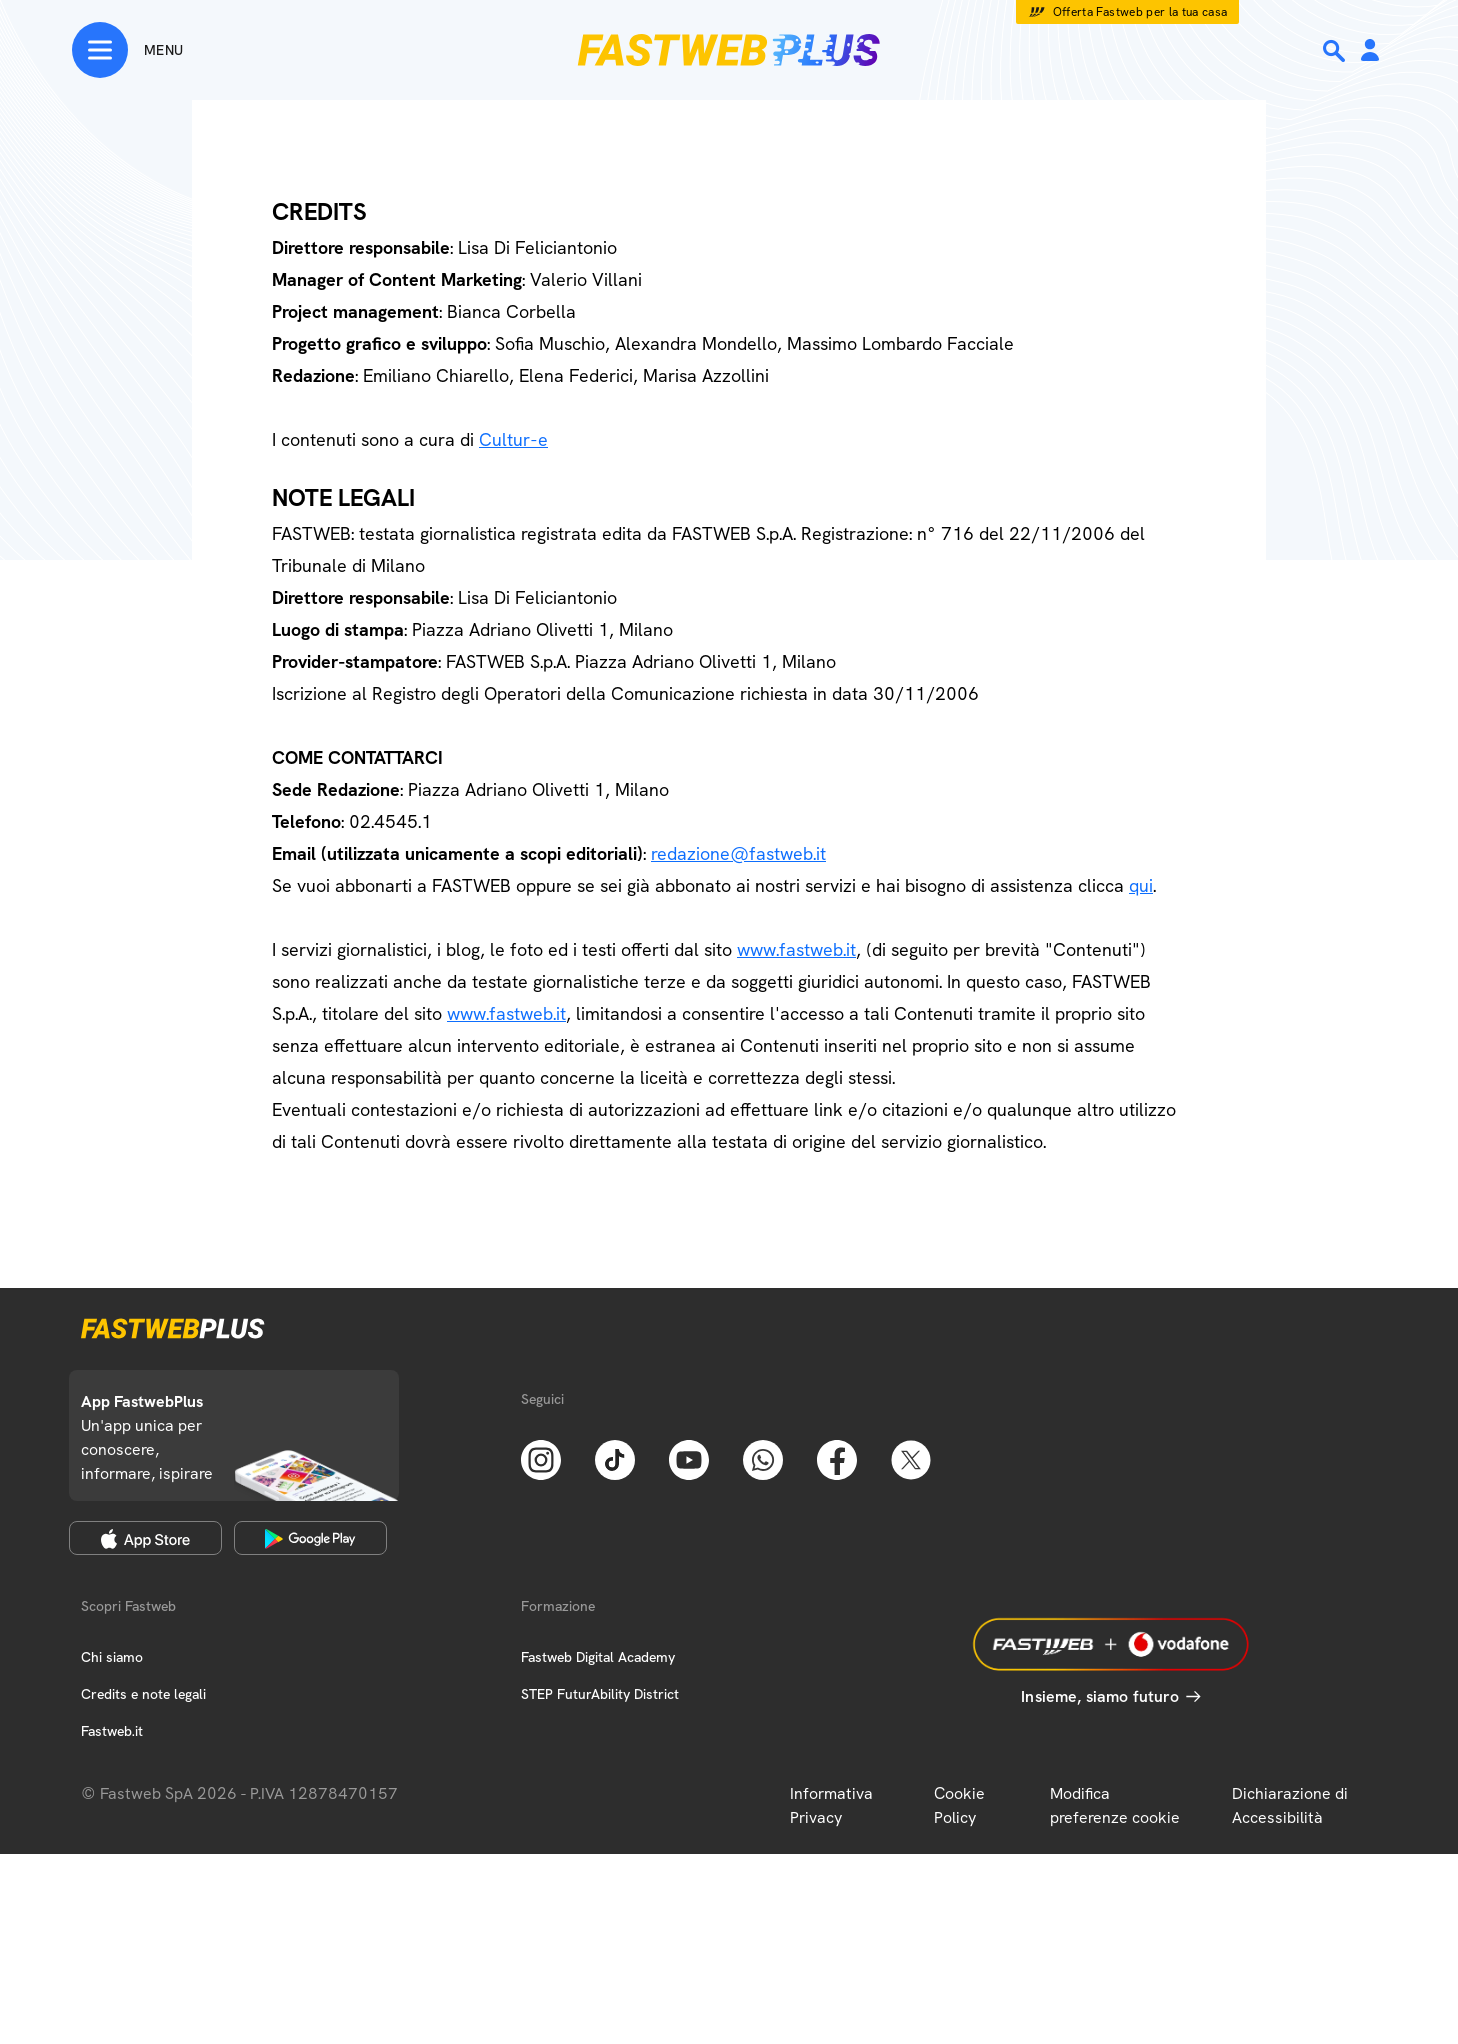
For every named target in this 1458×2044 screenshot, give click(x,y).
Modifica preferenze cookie (1115, 1805)
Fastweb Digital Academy (598, 1657)
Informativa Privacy (831, 1805)
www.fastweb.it (796, 949)
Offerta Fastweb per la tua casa (1140, 12)
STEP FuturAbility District (600, 1694)
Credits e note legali (143, 1694)
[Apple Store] (145, 1538)
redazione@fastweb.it (738, 853)
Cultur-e (513, 439)
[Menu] (127, 50)
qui (1141, 885)
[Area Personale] (1370, 51)
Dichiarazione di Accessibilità (1290, 1805)
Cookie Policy (959, 1805)
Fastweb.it (112, 1731)
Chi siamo (112, 1657)
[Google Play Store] (310, 1538)
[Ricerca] (1336, 51)
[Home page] (729, 50)
